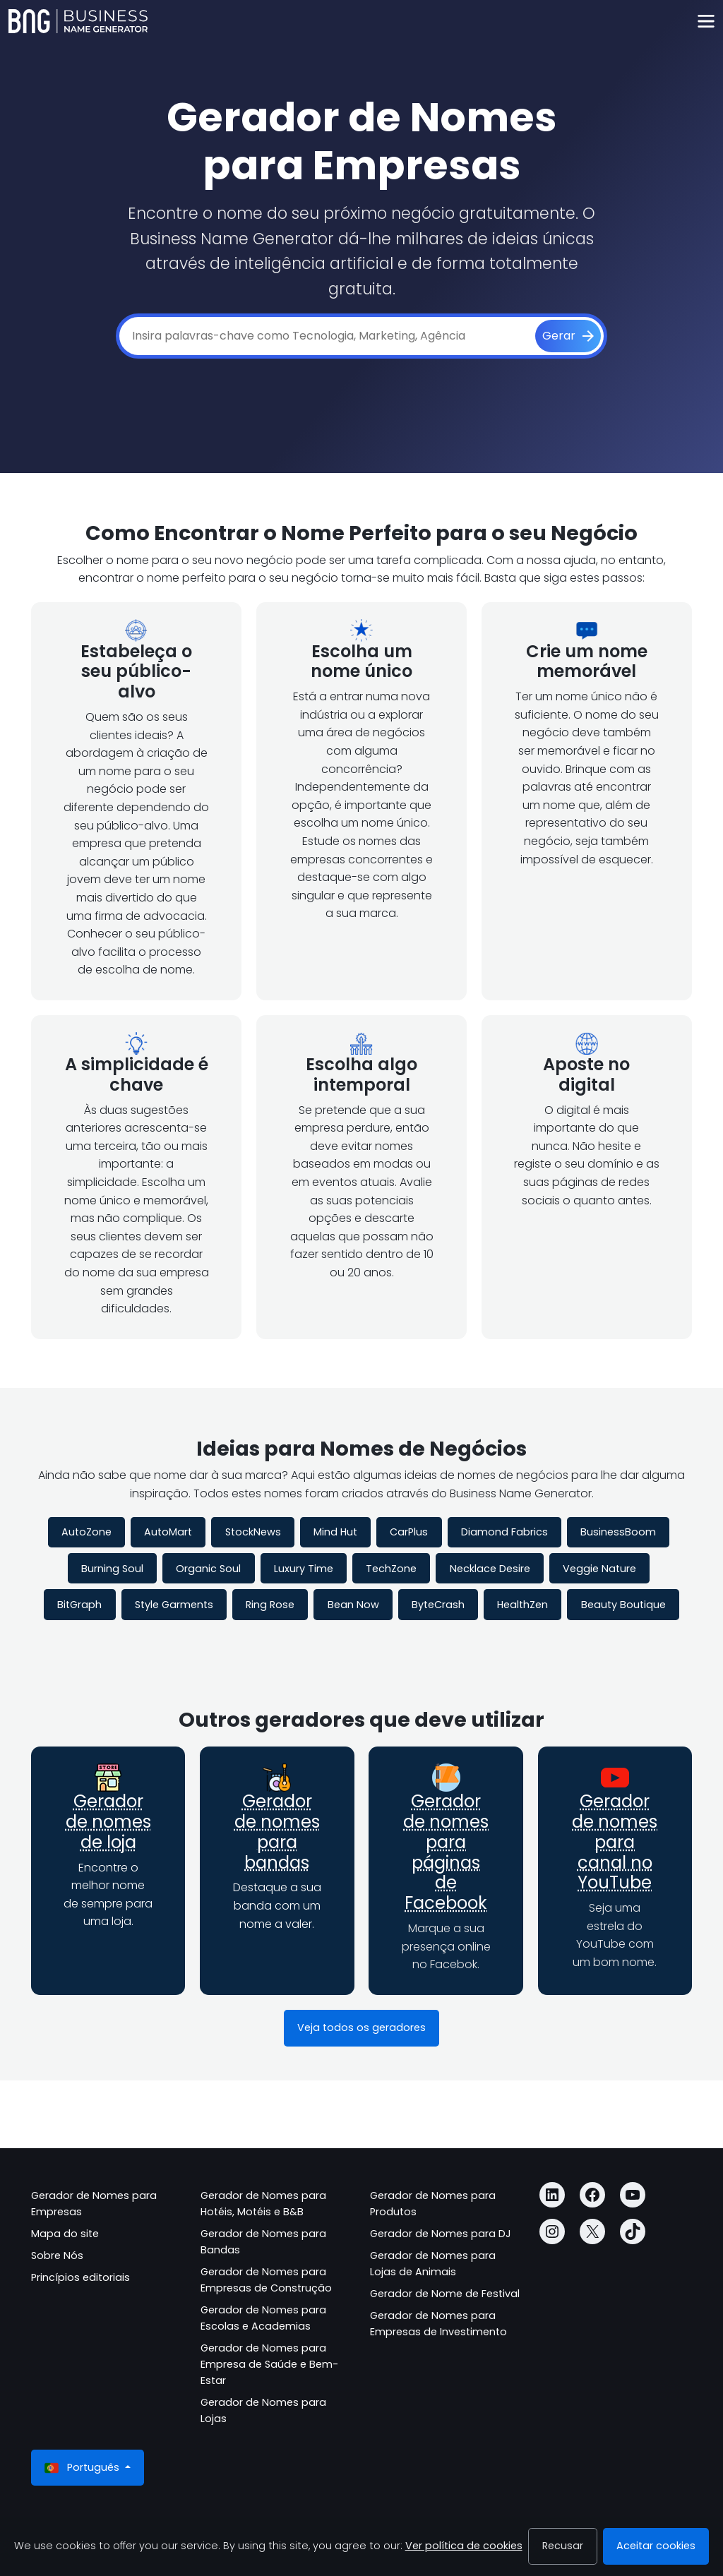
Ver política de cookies (463, 2546)
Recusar (562, 2546)
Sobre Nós (57, 2255)
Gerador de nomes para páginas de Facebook (446, 1852)
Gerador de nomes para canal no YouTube (614, 1842)
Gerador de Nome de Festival (445, 2294)
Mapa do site (65, 2234)
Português (83, 2467)
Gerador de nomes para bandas (277, 1832)
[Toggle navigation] (706, 21)
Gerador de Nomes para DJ (440, 2234)
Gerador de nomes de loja (108, 1822)
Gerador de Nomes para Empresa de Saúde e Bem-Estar (269, 2364)
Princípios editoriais (80, 2277)
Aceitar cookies (655, 2546)
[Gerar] (568, 336)
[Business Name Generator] (78, 21)
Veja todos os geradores (361, 2027)
